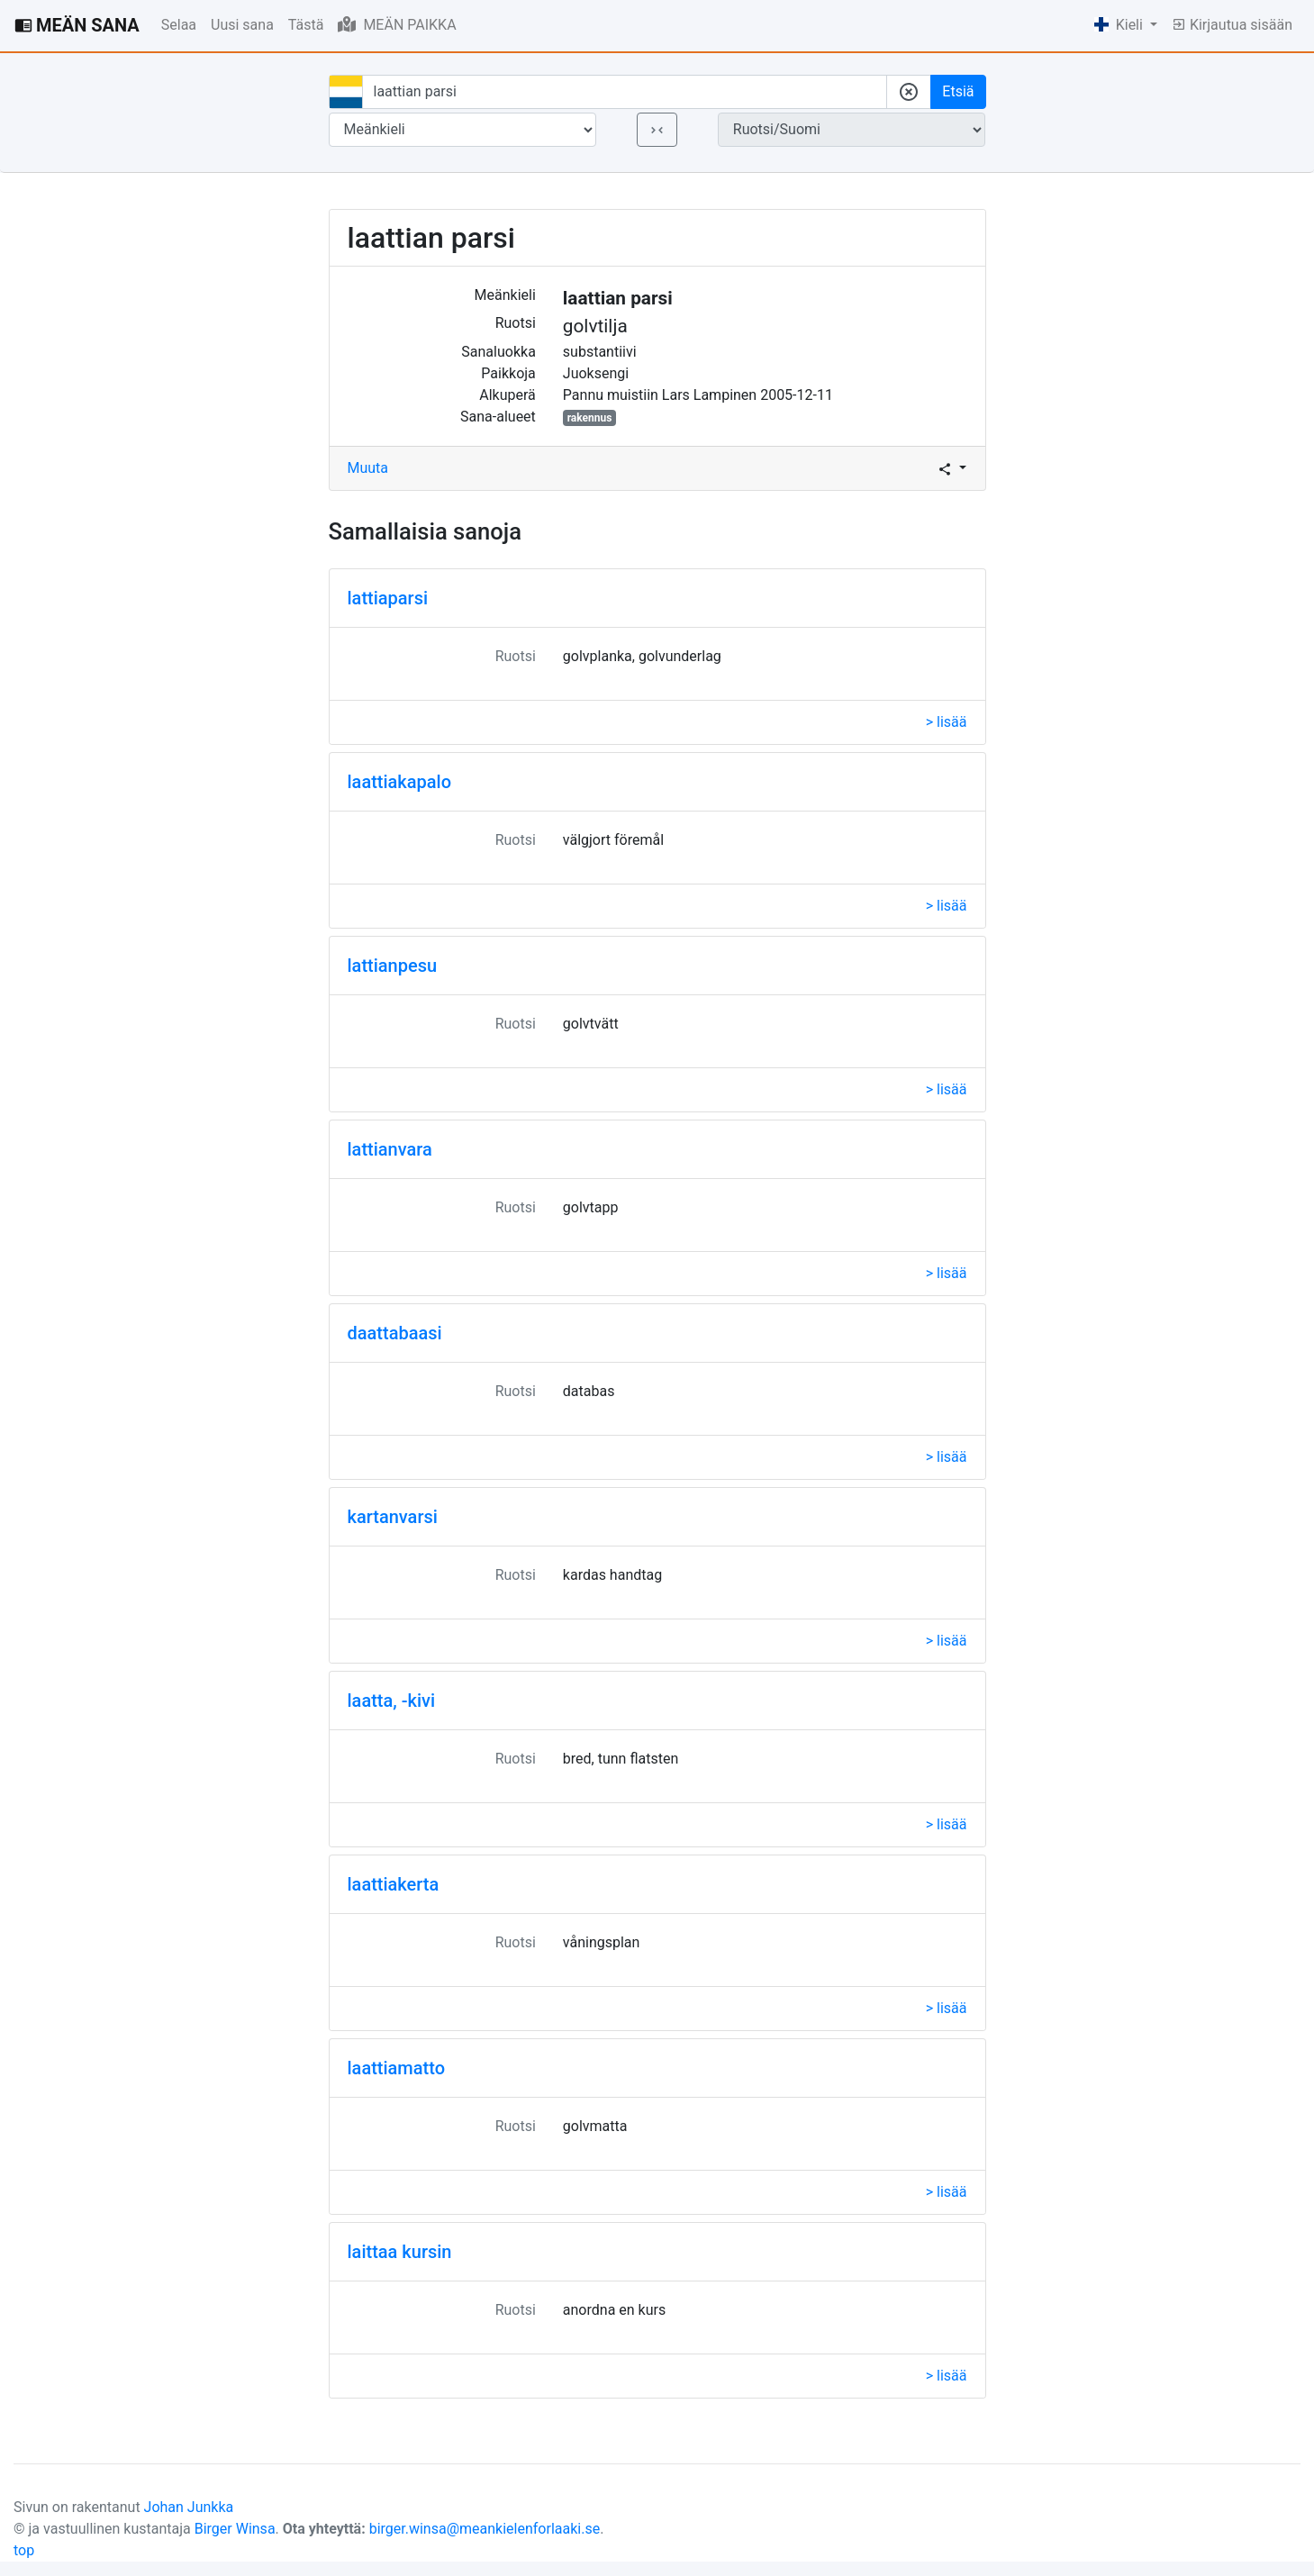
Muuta (368, 467)
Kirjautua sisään (1232, 24)
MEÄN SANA (77, 25)
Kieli (1120, 24)
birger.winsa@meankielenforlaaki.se (485, 2528)
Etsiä (958, 91)
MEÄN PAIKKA (397, 24)
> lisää (946, 721)
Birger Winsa (235, 2528)
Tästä (306, 24)
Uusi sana (242, 24)
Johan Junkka (189, 2507)
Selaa (178, 24)
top (24, 2550)
